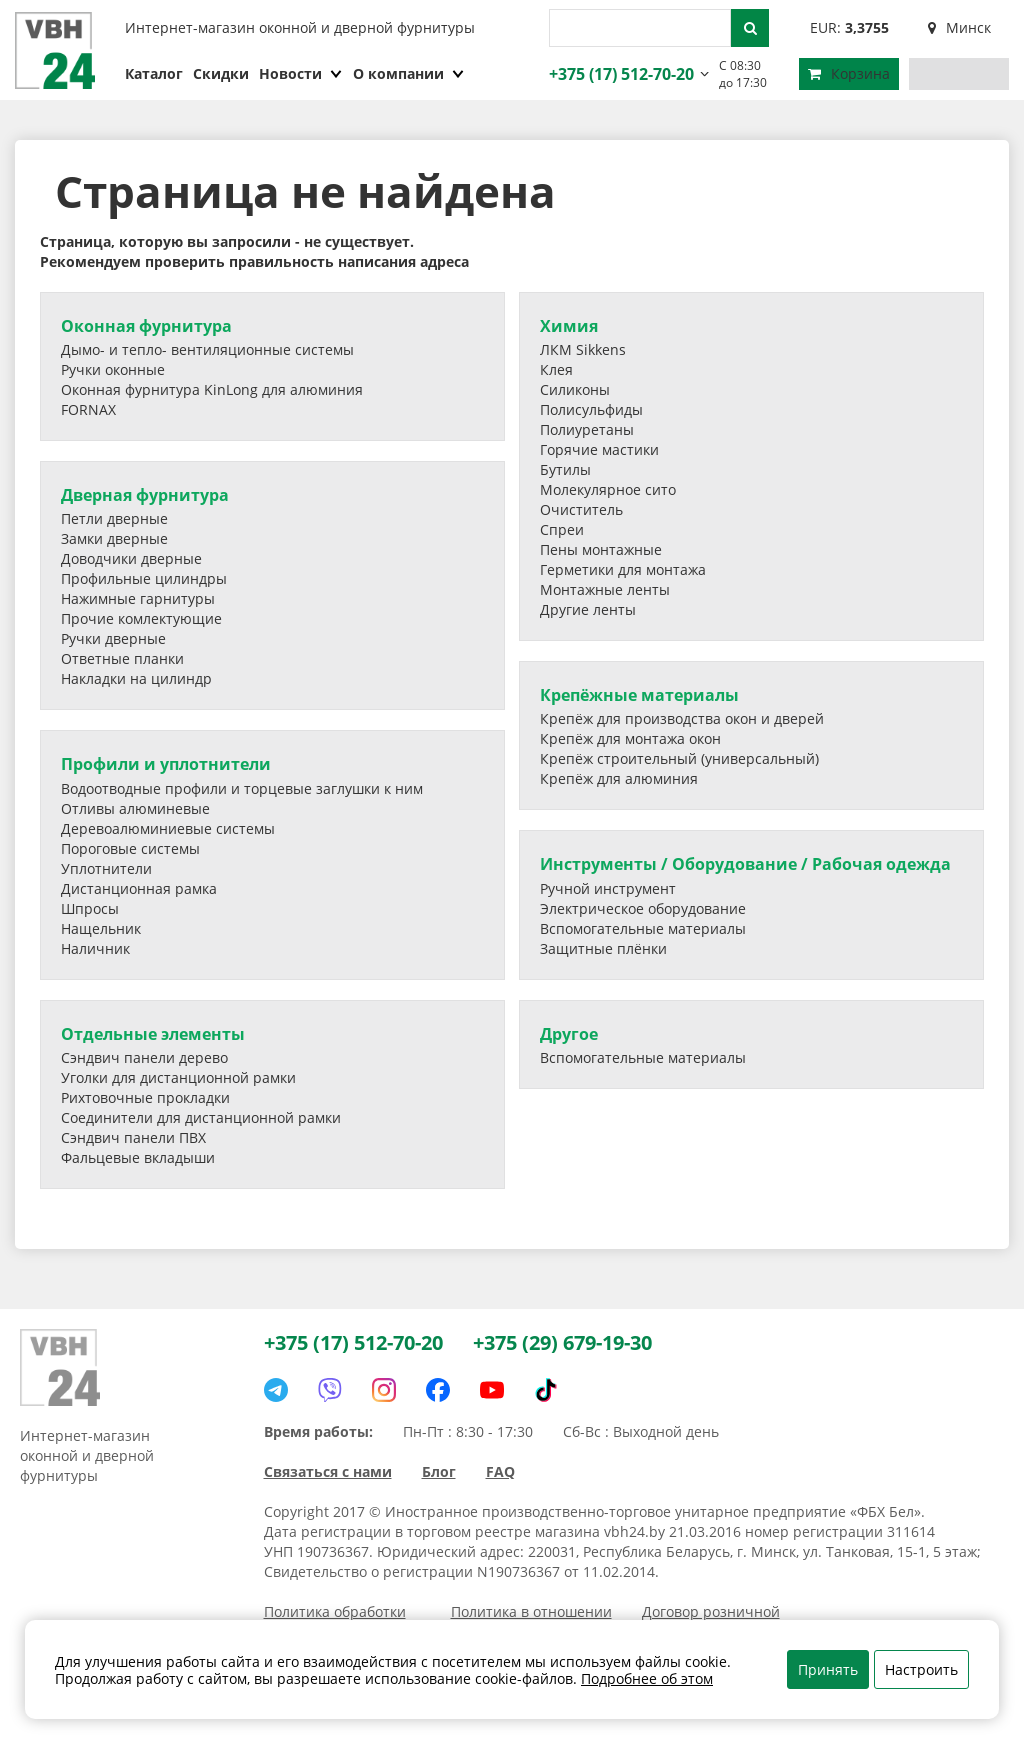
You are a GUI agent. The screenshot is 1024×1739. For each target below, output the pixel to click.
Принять (828, 1669)
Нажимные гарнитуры (138, 598)
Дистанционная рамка (139, 888)
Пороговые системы (130, 848)
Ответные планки (122, 658)
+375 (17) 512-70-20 (619, 74)
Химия (569, 326)
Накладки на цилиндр (136, 678)
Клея (556, 369)
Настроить (921, 1669)
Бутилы (565, 469)
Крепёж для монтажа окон (630, 738)
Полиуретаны (587, 429)
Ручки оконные (113, 369)
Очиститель (581, 509)
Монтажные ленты (605, 589)
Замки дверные (114, 538)
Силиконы (575, 389)
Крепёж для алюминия (619, 778)
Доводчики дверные (131, 558)
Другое (569, 1034)
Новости (301, 73)
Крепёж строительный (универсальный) (679, 758)
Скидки (221, 73)
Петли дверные (114, 518)
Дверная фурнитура (145, 495)
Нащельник (101, 928)
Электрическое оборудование (643, 908)
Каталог (154, 73)
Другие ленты (588, 609)
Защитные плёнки (603, 948)
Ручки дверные (113, 638)
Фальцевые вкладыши (138, 1157)
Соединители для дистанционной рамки (201, 1117)
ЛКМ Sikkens (583, 349)
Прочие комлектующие (141, 618)
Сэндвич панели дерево (144, 1057)
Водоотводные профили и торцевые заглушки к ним (242, 788)
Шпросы (90, 908)
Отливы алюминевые (135, 808)
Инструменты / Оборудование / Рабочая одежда (745, 864)
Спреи (562, 529)
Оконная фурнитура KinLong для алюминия (212, 389)
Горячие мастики (599, 449)
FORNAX (88, 409)
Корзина (849, 73)
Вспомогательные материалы (643, 928)
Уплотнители (106, 868)
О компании (409, 73)
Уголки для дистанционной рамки (178, 1077)
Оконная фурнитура (146, 326)
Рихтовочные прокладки (145, 1097)
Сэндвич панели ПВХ (133, 1137)
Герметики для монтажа (623, 569)
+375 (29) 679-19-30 (562, 1342)
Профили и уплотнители (166, 764)
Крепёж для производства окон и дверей (682, 718)
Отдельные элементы (153, 1034)
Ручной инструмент (608, 888)
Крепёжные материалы (639, 695)
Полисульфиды (591, 409)
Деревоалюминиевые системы (168, 828)
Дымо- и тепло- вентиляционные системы (207, 349)
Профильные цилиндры (144, 578)
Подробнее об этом (647, 1678)
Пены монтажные (601, 549)
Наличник (95, 948)
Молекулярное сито (608, 489)
